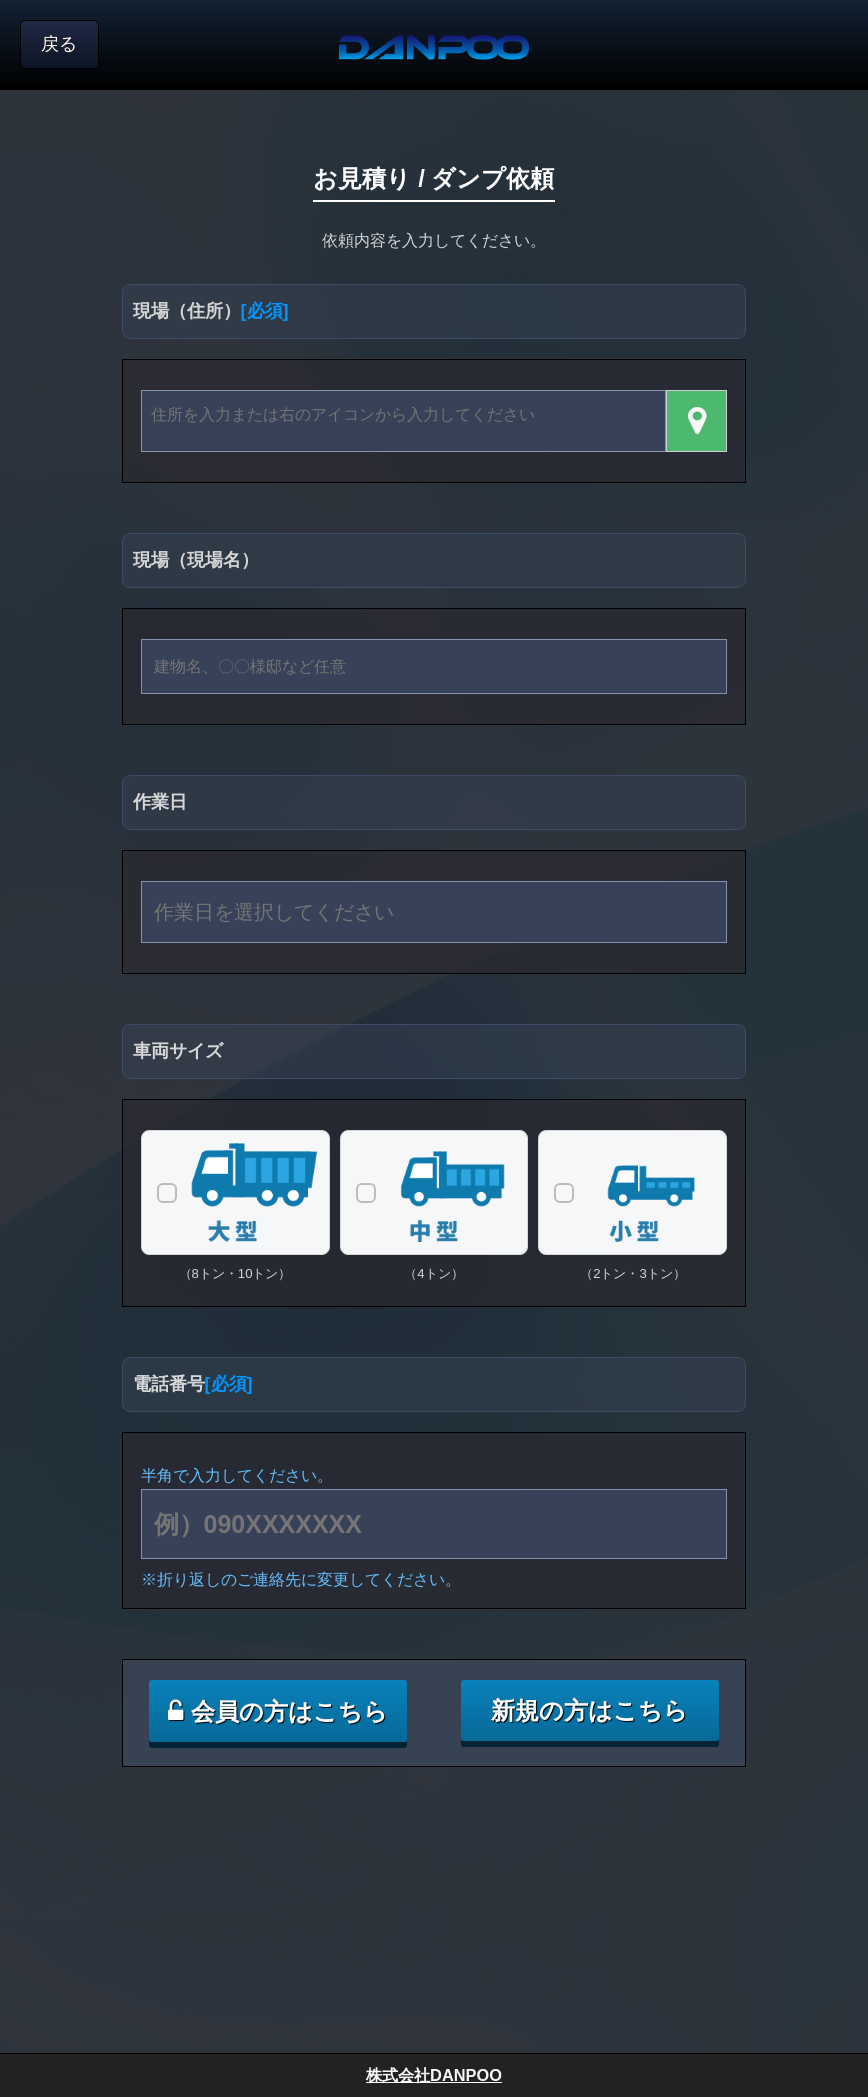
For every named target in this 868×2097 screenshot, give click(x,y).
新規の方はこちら (589, 1710)
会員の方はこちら (278, 1711)
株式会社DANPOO (434, 2075)
